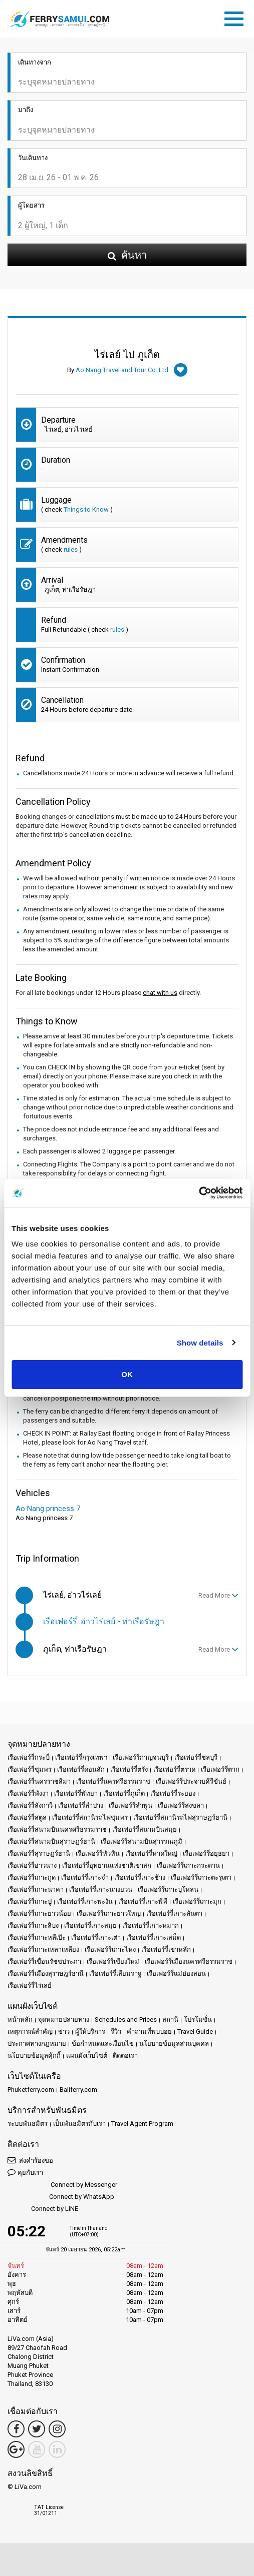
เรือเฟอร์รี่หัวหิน (98, 1853)
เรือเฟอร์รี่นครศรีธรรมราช (113, 1781)
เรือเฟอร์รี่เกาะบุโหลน (168, 1889)
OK (127, 1374)
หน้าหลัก (20, 2019)
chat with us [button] (160, 992)
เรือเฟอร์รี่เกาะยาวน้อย (39, 1913)
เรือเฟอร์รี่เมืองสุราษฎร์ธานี (46, 1973)
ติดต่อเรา (125, 2055)
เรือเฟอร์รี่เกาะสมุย (90, 1925)
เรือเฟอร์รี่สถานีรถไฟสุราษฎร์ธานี (180, 1817)
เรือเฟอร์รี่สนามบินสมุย (144, 1829)
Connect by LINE (43, 2209)
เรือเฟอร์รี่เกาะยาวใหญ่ (109, 1913)
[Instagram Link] (57, 2428)
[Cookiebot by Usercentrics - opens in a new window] (198, 1192)
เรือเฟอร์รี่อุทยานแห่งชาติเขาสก (106, 1865)
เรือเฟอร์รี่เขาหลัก (166, 1949)
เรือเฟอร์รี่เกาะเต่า (96, 1937)
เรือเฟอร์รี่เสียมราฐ (115, 1973)
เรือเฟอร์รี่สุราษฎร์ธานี (39, 1853)
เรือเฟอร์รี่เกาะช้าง (139, 1877)
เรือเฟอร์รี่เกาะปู (30, 1901)
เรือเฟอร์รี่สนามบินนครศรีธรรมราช (57, 1829)
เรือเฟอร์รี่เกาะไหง (110, 1949)
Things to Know (86, 509)
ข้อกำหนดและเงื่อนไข (103, 2043)
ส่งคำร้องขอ (30, 2160)
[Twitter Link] (36, 2428)
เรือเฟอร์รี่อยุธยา (206, 1853)
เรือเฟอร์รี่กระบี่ (29, 1757)
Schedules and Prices (126, 2019)
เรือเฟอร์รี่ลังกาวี (30, 1805)
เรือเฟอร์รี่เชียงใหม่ (113, 1961)
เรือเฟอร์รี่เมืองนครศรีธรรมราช (188, 1961)
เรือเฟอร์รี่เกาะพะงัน (85, 1901)
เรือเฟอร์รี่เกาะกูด (32, 1877)
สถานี (170, 2019)
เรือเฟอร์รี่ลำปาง (80, 1805)
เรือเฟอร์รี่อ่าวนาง (32, 1865)
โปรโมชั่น (198, 2019)
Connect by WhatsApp (61, 2197)
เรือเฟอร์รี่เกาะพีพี (142, 1901)
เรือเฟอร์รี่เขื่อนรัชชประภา (44, 1961)
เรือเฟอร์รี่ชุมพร (30, 1769)
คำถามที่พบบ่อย (149, 2031)
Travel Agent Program (142, 2123)
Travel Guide (195, 2031)
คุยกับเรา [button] (25, 2172)
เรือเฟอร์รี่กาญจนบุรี (141, 1757)
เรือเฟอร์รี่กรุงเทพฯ (81, 1757)
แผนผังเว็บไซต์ (86, 2055)
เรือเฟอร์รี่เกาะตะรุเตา (201, 1877)
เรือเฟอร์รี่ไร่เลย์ (30, 1985)
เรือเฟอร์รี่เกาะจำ (85, 1877)
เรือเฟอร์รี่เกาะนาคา (36, 1889)
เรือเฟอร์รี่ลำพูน (130, 1805)
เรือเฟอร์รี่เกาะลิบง (33, 1925)
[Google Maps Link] (16, 2449)
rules (71, 549)
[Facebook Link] (16, 2428)
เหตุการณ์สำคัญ (30, 2031)
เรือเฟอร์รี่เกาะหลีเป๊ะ (37, 1937)
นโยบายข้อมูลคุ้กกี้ (34, 2055)
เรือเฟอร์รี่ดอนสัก (81, 1769)
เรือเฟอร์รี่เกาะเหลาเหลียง (43, 1949)
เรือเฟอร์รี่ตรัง (129, 1769)
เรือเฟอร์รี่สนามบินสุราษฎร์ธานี (51, 1841)
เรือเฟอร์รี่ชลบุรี (195, 1757)
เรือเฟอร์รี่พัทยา (76, 1793)
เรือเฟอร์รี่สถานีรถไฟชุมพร (90, 1817)
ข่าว (64, 2031)
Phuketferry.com (31, 2089)
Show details (200, 1343)
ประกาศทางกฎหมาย (37, 2043)
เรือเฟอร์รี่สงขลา (181, 1805)
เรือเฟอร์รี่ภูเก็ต (124, 1793)
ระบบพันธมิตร (28, 2123)
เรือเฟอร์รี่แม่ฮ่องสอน (176, 1973)
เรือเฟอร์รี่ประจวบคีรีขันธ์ (191, 1781)
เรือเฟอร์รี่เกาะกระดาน (188, 1865)
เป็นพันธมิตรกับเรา (79, 2123)
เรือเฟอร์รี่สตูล (27, 1817)
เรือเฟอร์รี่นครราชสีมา (39, 1781)
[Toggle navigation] (236, 17)
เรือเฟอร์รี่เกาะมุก (197, 1901)
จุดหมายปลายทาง (63, 2019)
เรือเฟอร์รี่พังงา (28, 1793)
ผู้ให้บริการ (90, 2031)
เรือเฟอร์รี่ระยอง (172, 1793)
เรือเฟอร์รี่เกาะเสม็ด (153, 1937)
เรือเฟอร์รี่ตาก (220, 1769)
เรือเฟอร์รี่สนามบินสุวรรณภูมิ (141, 1841)
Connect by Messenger (62, 2185)
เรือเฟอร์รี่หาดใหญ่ (151, 1853)
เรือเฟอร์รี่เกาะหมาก (150, 1925)
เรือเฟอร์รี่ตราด (174, 1769)
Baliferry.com (78, 2089)
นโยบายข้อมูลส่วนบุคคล (174, 2043)
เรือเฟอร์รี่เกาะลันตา (174, 1913)
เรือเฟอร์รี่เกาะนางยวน (100, 1889)
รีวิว (116, 2031)
